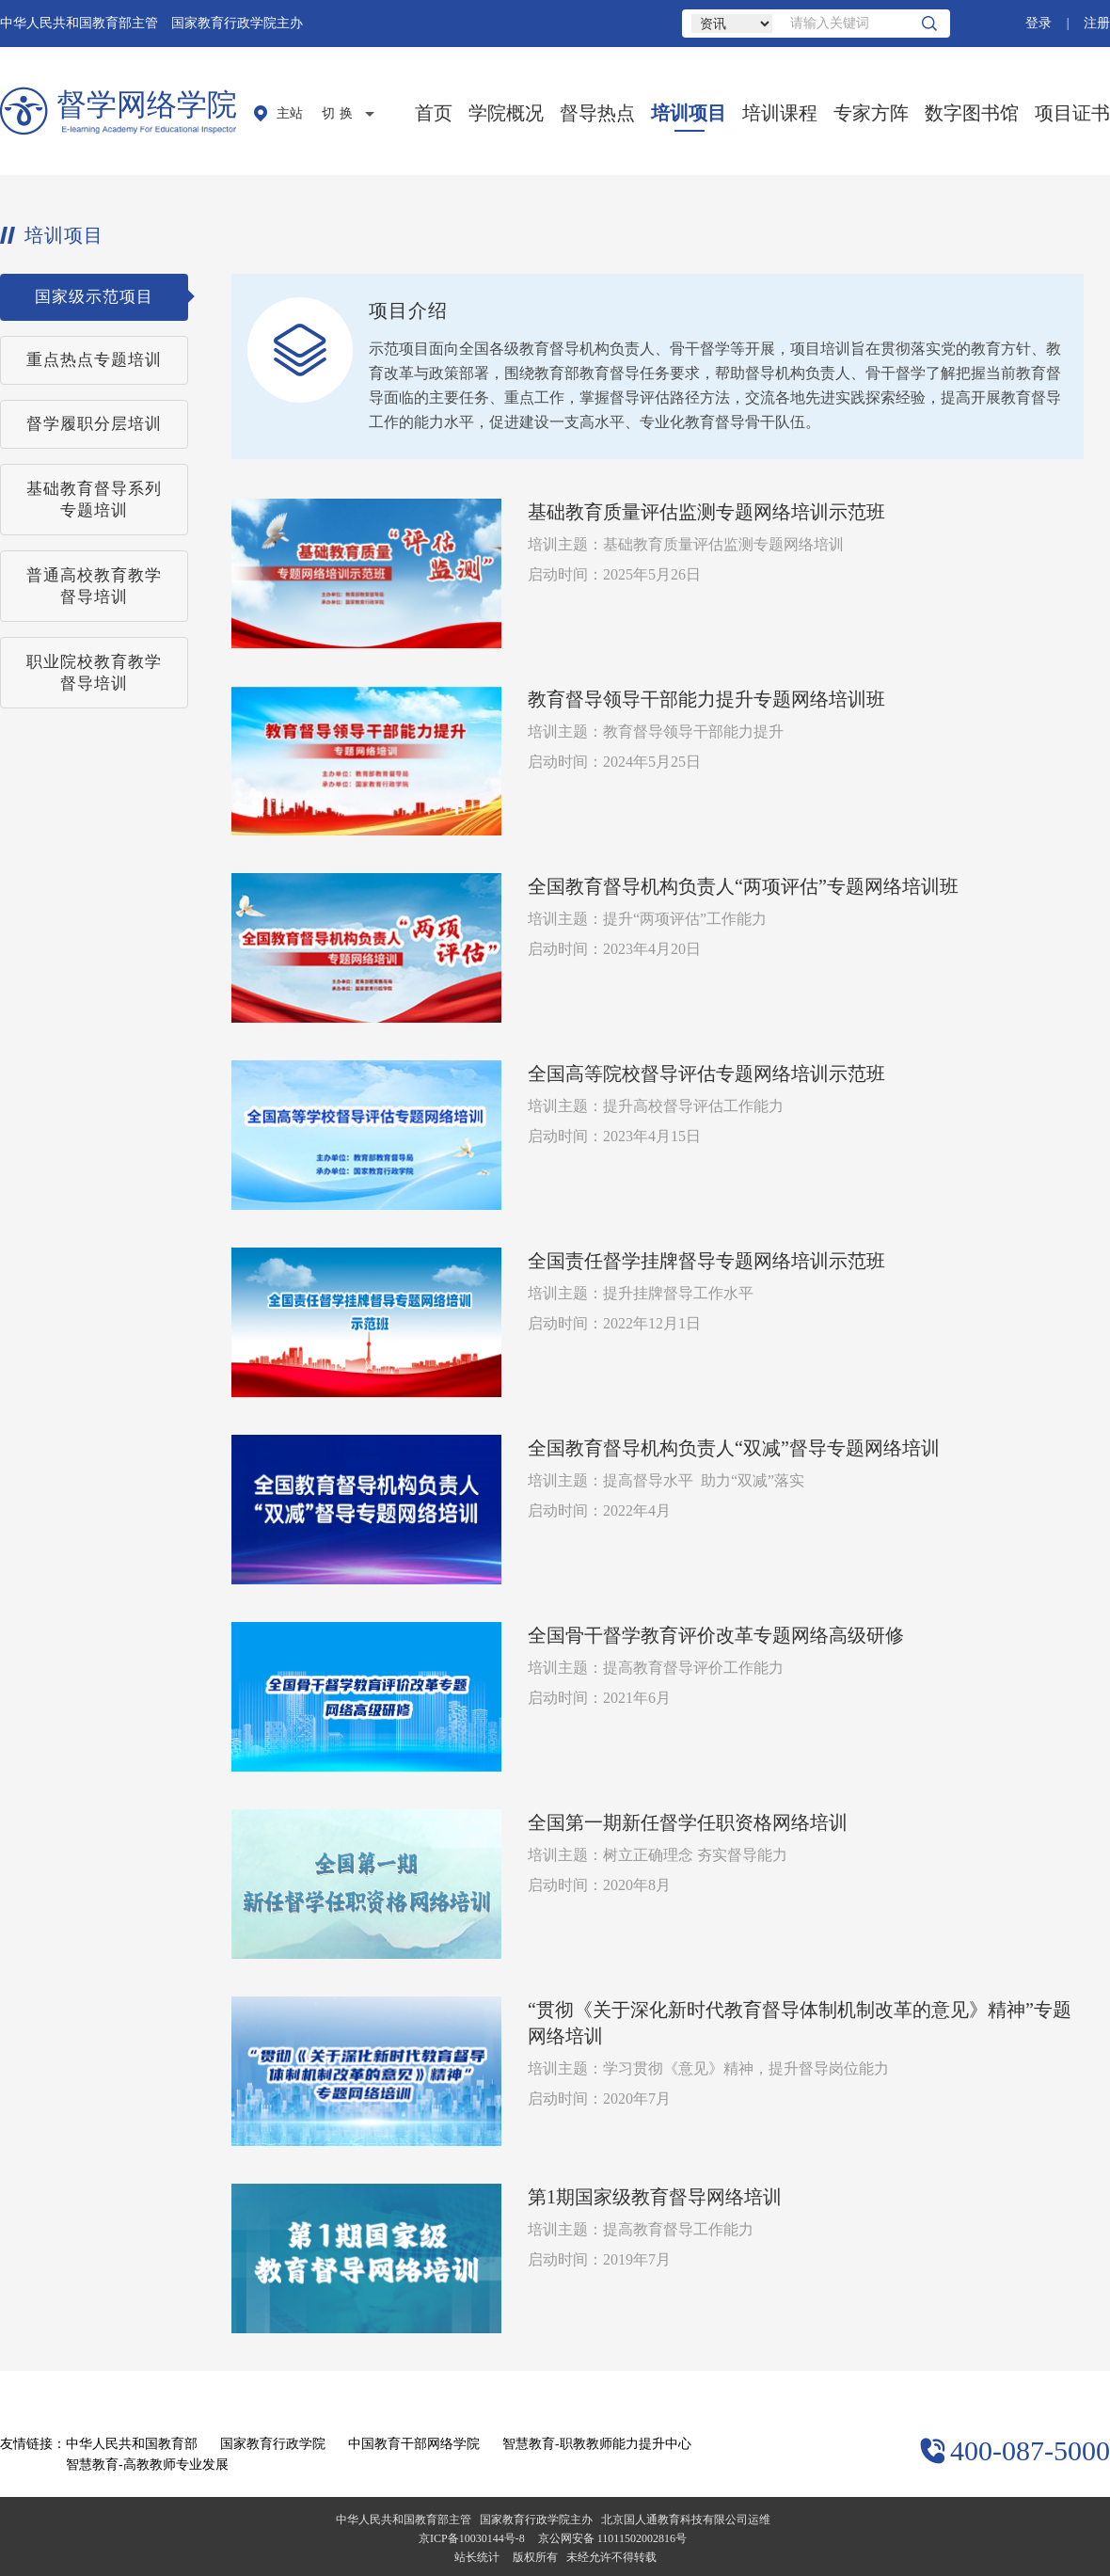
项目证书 (1072, 113)
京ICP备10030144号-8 (472, 2538)
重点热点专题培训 (94, 360)
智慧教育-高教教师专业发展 (147, 2464)
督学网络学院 (146, 104)
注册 (1097, 23)
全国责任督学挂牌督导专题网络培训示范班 (706, 1260)
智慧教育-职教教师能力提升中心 (596, 2444)
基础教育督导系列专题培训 (94, 499)
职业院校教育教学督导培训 (94, 672)
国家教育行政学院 (272, 2444)
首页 (433, 113)
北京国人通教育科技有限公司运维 (685, 2519)
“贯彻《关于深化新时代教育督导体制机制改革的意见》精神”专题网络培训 (799, 2022)
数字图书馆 (972, 113)
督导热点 (597, 113)
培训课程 (779, 113)
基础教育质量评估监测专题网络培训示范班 (706, 511)
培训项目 (688, 113)
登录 (1038, 23)
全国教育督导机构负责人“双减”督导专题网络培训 (734, 1448)
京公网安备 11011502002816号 (612, 2538)
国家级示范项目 (94, 297)
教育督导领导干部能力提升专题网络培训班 (706, 699)
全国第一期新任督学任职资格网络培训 (688, 1822)
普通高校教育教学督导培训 (94, 586)
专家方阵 (871, 113)
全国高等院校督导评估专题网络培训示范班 (706, 1073)
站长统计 (477, 2557)
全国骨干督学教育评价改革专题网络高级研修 (716, 1635)
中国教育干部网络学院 (414, 2444)
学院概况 (506, 113)
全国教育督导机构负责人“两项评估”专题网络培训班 (743, 886)
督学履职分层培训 (94, 424)
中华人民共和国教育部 (132, 2444)
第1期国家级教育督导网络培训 (655, 2196)
